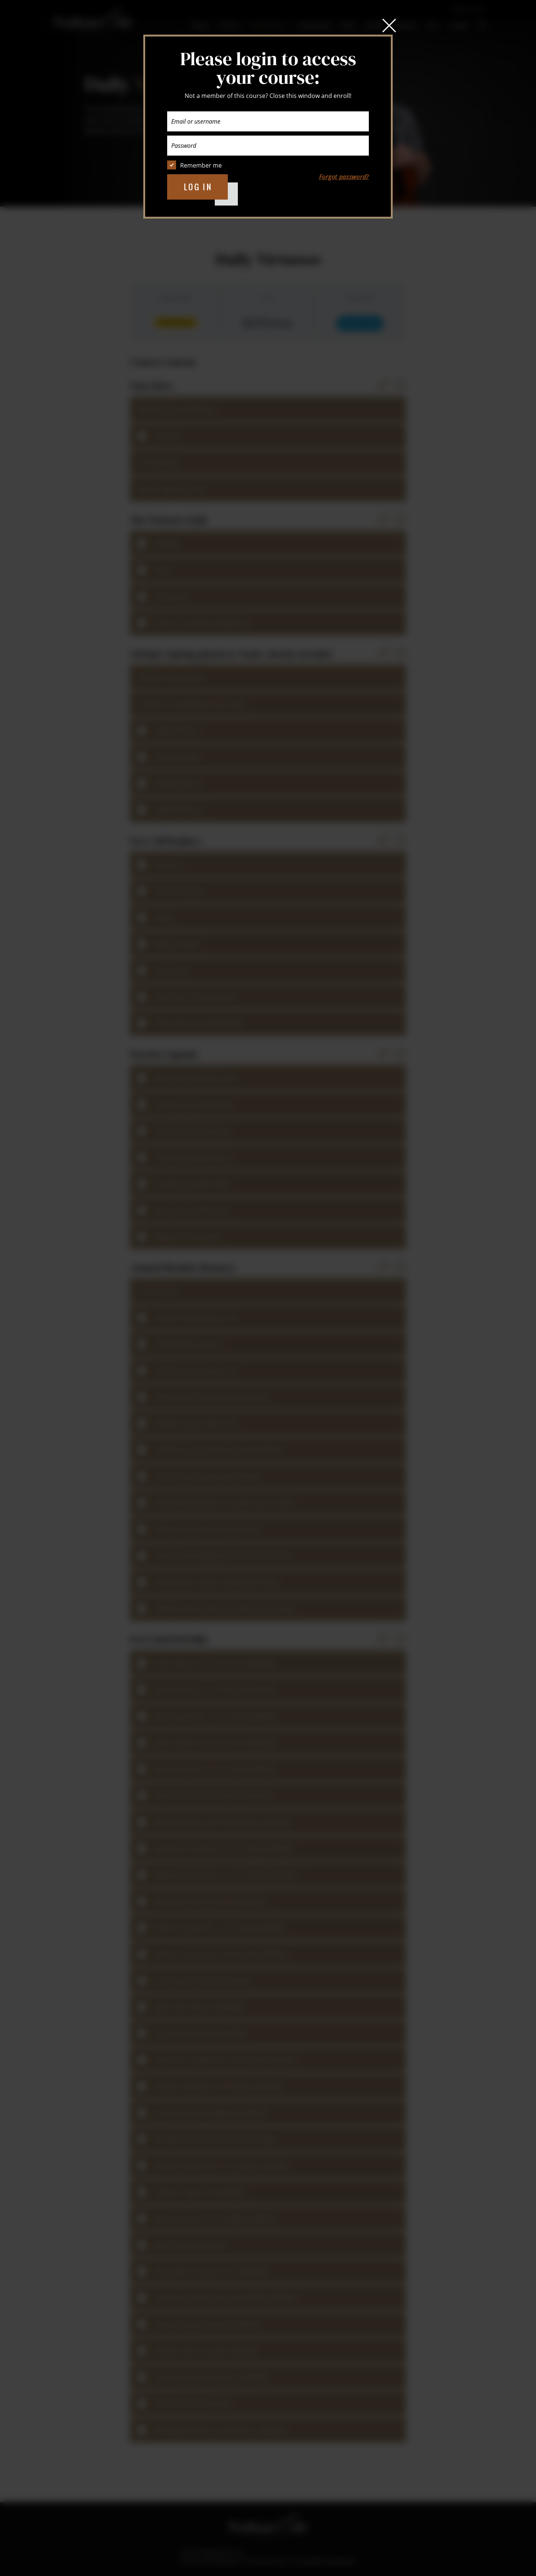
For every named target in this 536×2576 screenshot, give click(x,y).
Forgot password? (344, 177)
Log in (198, 187)
